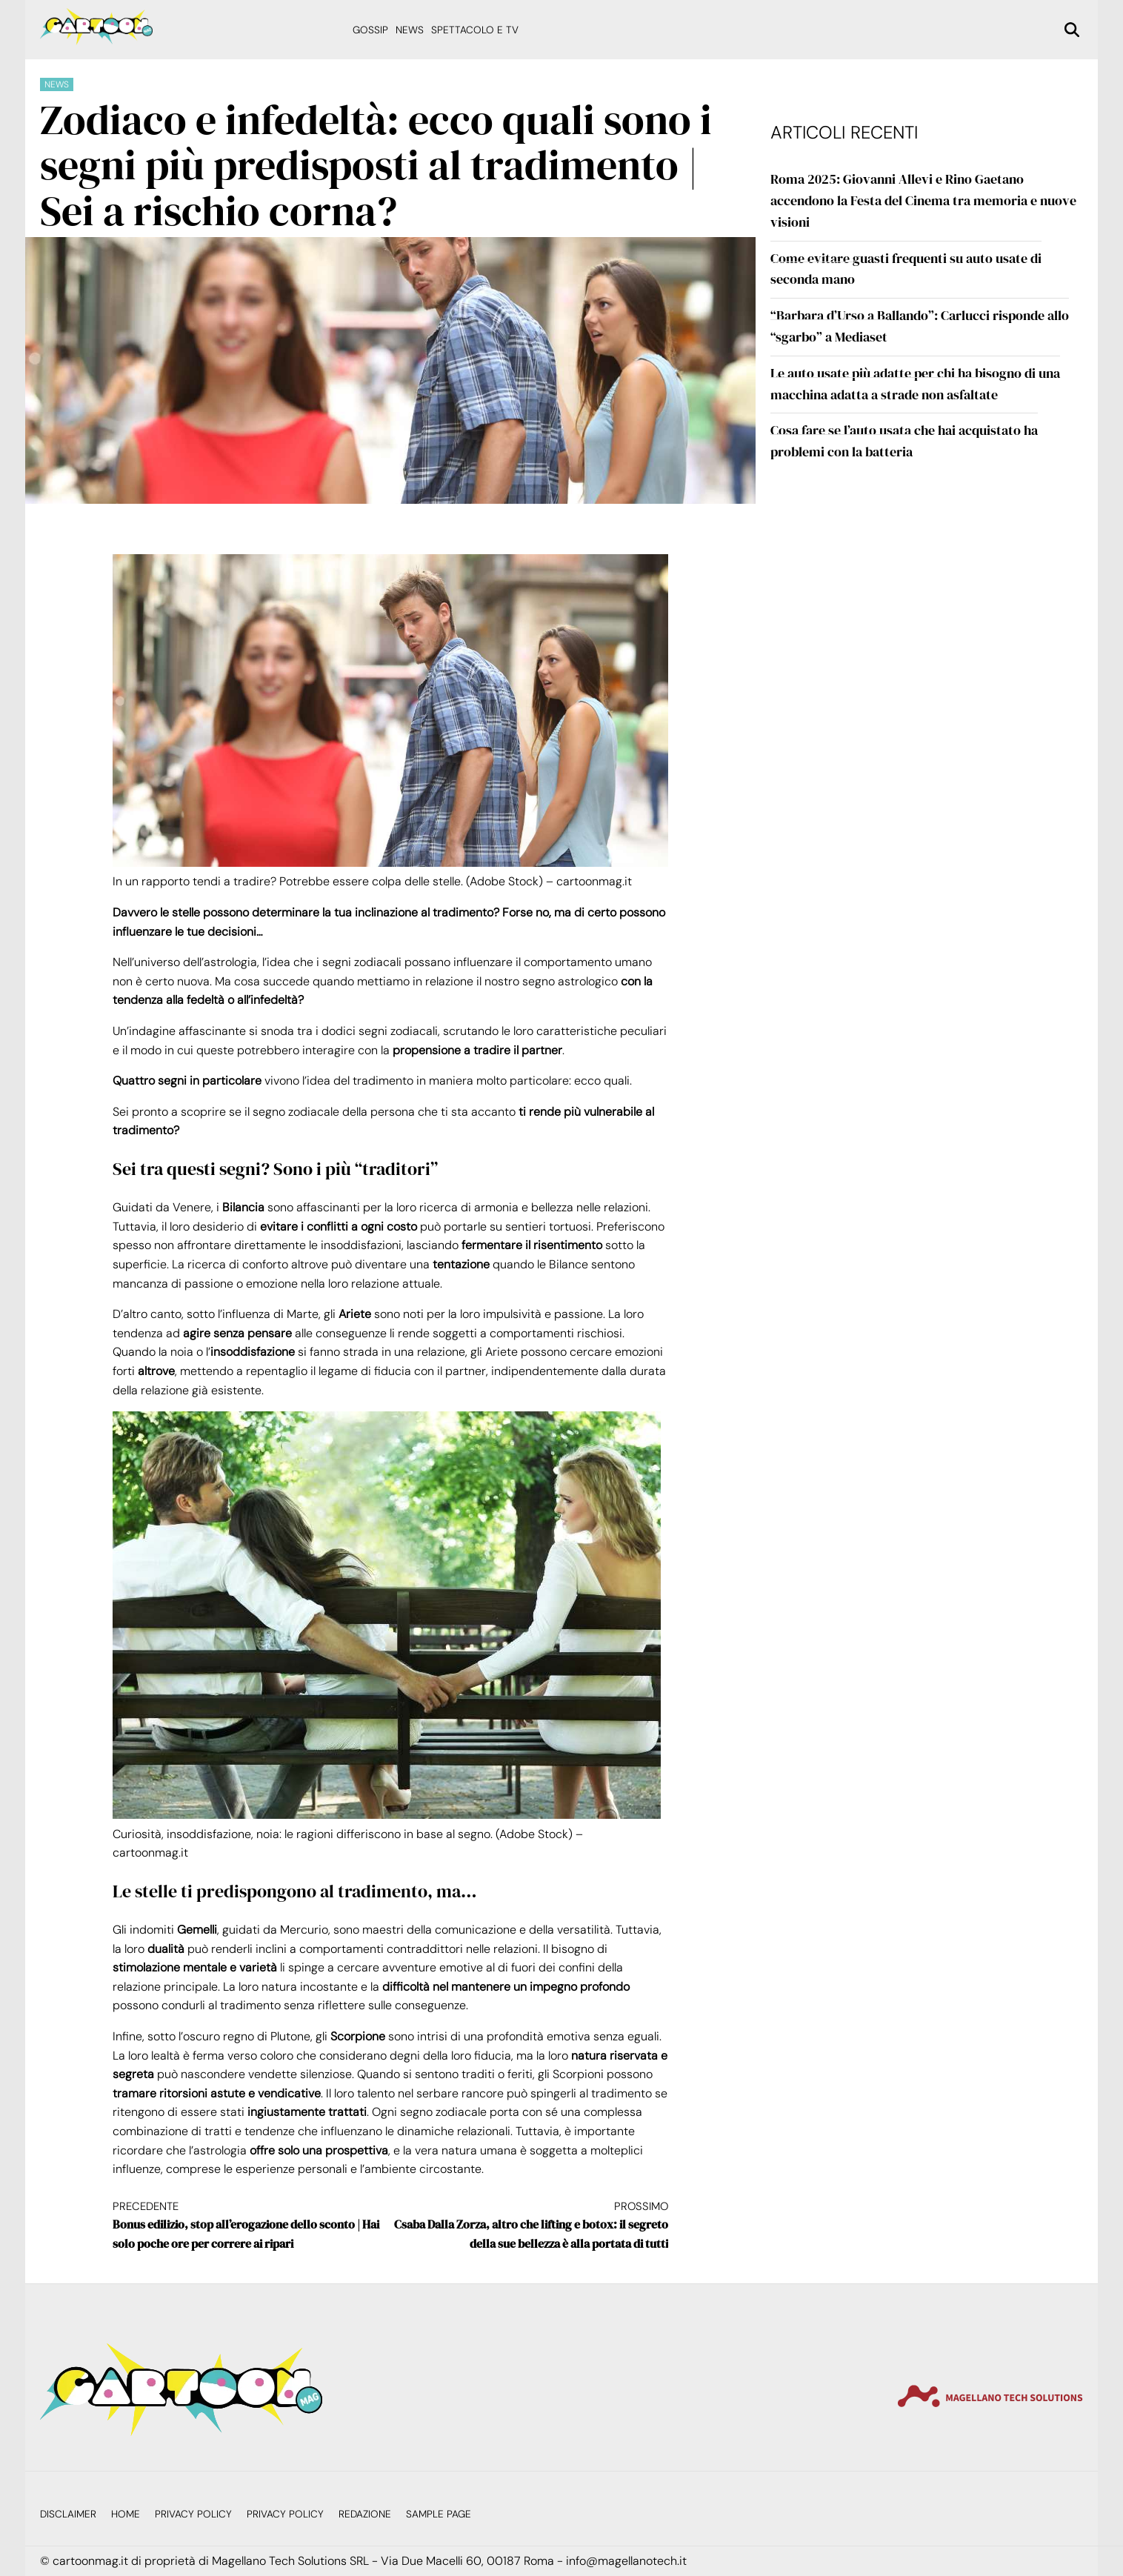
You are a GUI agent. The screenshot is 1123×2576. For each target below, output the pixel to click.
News (410, 30)
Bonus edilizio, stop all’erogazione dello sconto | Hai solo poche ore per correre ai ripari (251, 2224)
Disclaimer (68, 2514)
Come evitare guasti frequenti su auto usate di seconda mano (906, 269)
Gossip (370, 30)
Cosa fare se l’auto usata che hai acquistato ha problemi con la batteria (904, 441)
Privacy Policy (193, 2514)
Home (125, 2514)
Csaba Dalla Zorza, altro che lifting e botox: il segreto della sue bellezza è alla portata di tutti (529, 2224)
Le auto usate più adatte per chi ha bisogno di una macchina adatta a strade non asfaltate (915, 384)
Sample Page (438, 2514)
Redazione (365, 2514)
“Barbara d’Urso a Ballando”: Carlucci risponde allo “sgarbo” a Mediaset (919, 326)
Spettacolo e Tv (475, 30)
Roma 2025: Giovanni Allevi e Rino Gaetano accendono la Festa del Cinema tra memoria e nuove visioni (923, 200)
